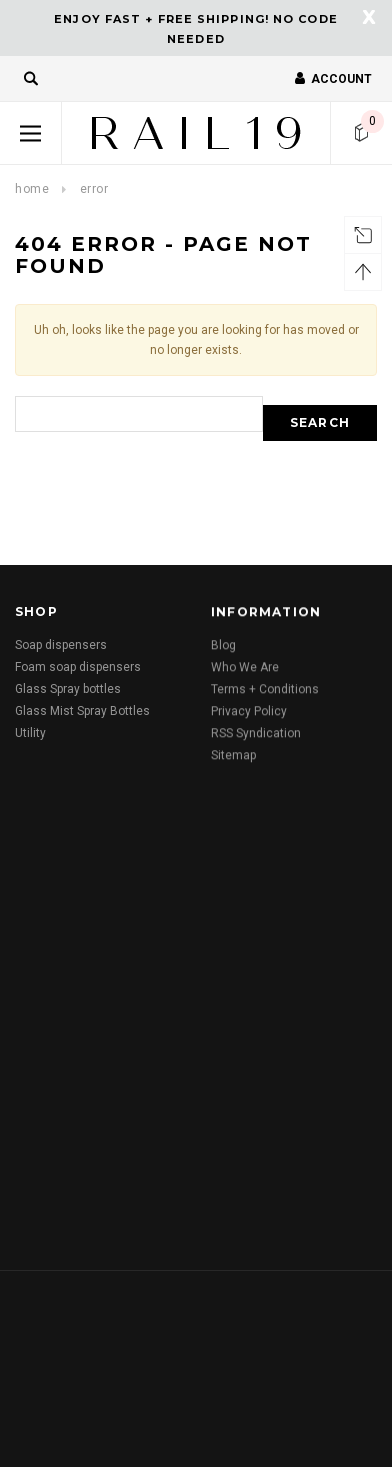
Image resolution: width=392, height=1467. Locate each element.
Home (32, 189)
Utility (30, 733)
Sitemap (233, 760)
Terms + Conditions (265, 694)
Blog (223, 650)
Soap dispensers (61, 645)
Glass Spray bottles (68, 689)
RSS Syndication (256, 738)
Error (94, 189)
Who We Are (245, 672)
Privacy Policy (249, 716)
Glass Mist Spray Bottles (82, 711)
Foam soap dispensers (78, 667)
